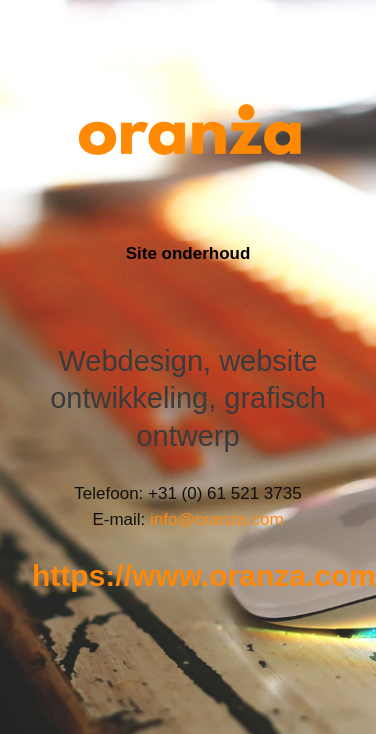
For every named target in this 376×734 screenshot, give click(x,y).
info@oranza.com (217, 519)
